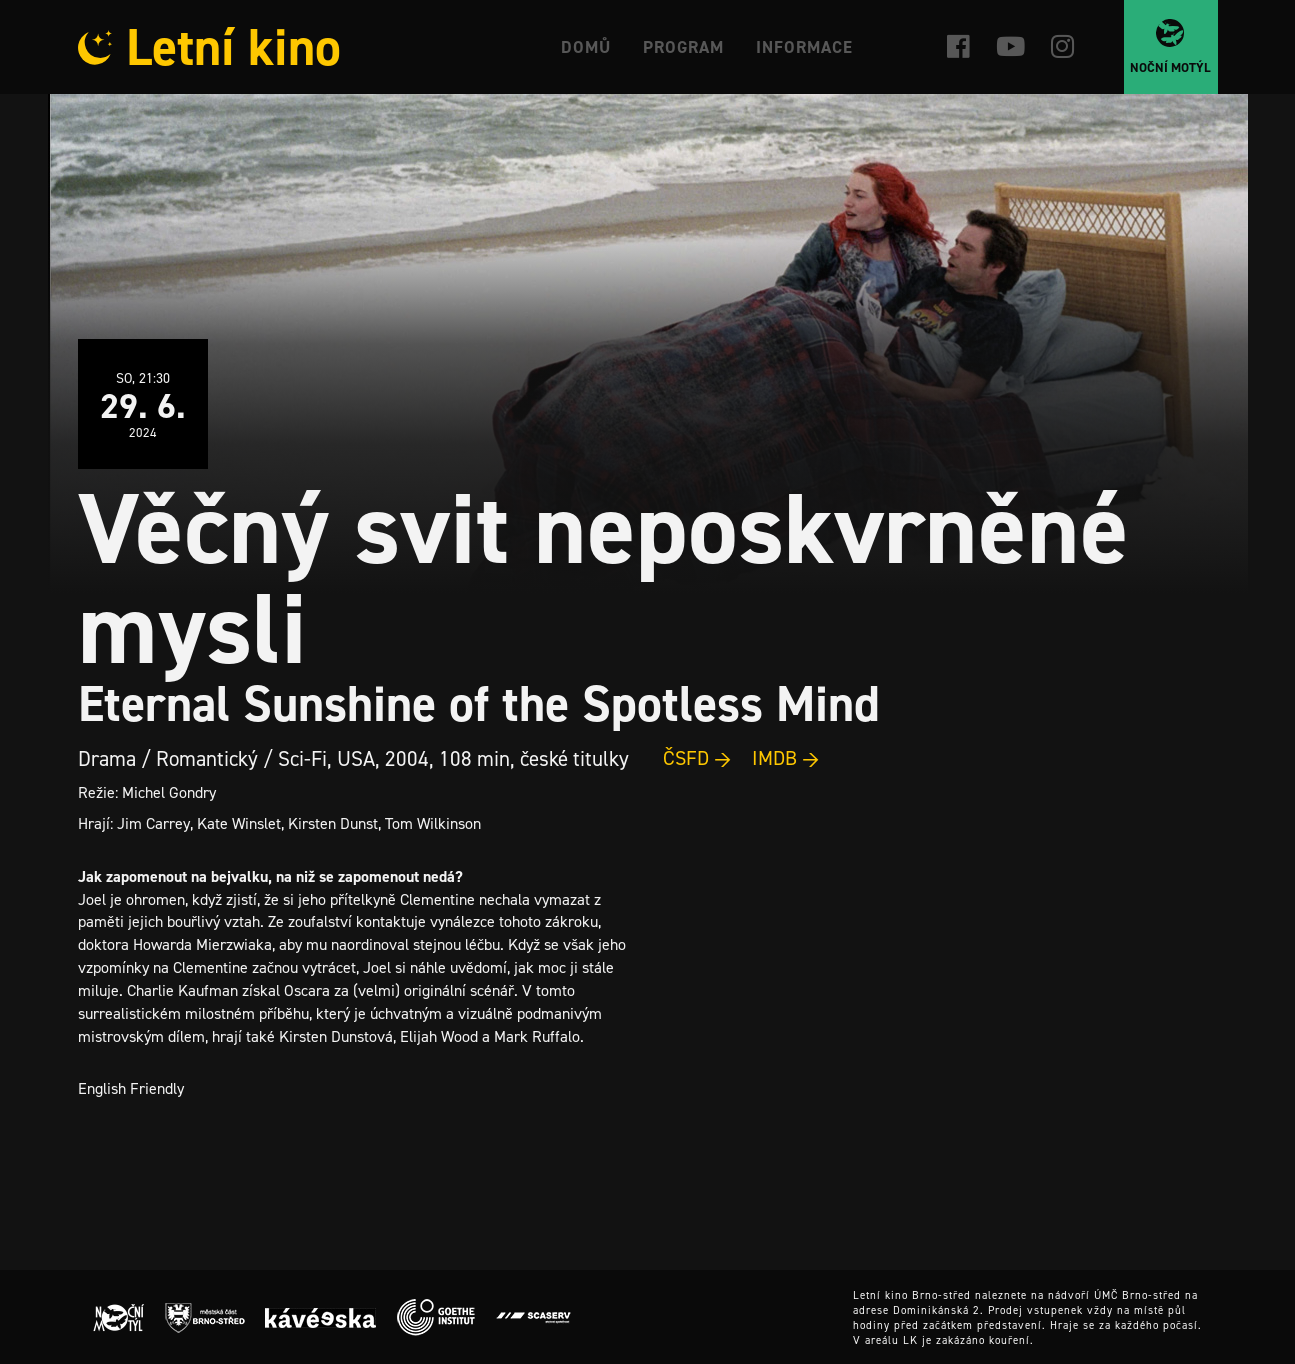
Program (683, 47)
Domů (586, 47)
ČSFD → (697, 758)
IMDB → (786, 758)
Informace (804, 47)
